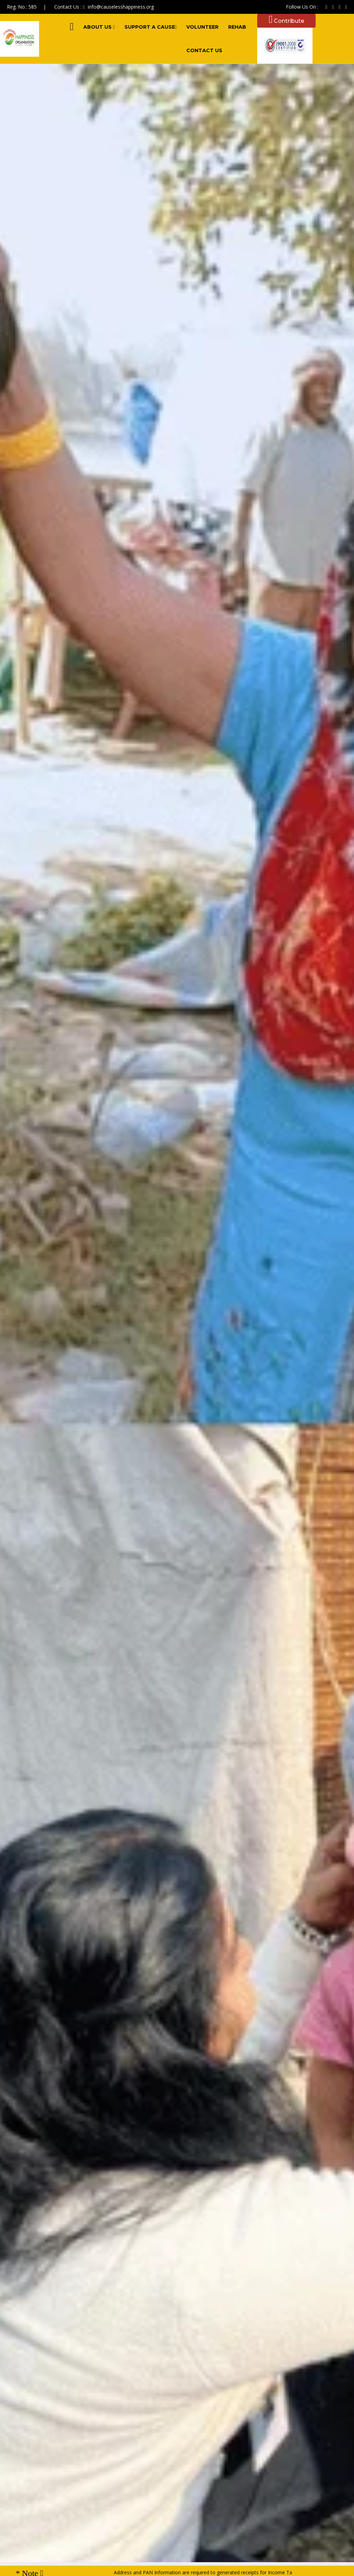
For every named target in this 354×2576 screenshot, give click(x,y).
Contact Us (204, 50)
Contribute (286, 20)
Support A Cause (150, 27)
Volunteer (202, 27)
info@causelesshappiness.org (121, 6)
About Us (99, 27)
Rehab (237, 27)
